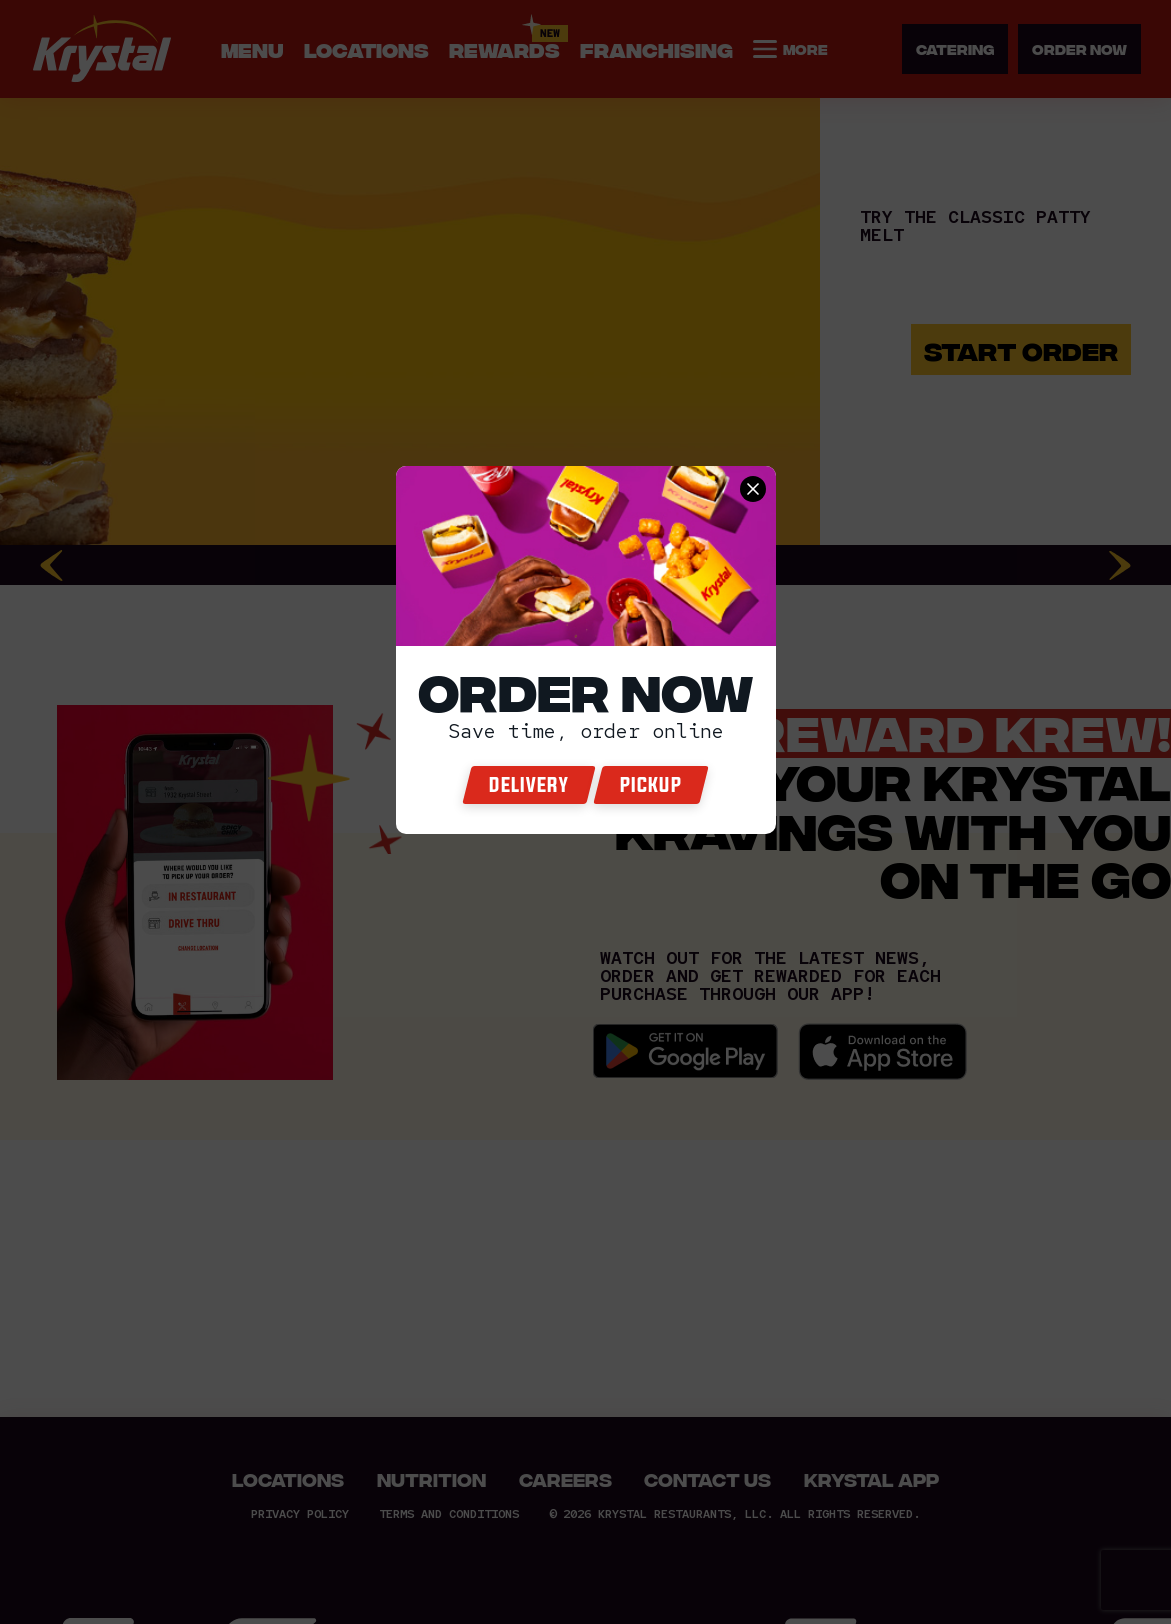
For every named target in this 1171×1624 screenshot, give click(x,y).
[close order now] (753, 489)
